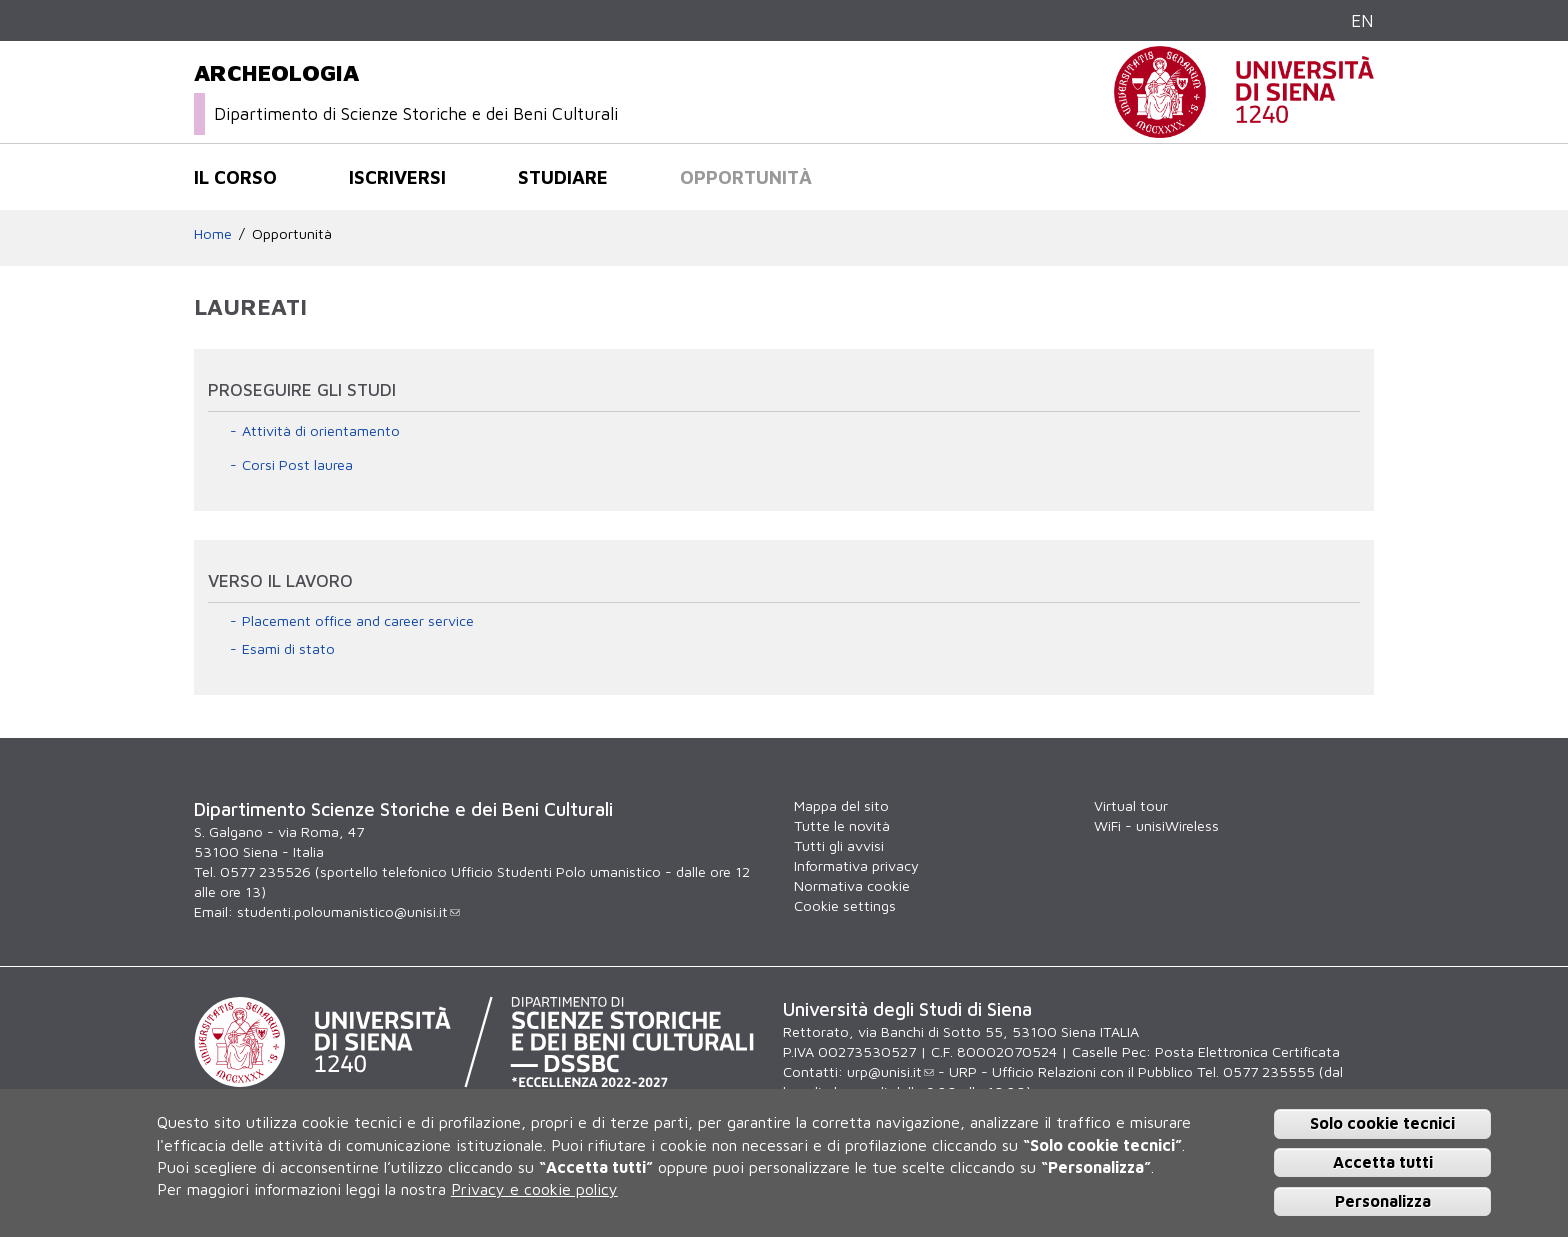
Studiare (563, 177)
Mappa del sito (841, 805)
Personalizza (1383, 1201)
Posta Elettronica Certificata (1247, 1051)
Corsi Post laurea (297, 464)
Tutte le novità (842, 825)
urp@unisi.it (890, 1071)
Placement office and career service (358, 620)
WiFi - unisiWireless (1156, 825)
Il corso (235, 177)
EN (1362, 20)
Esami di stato (288, 648)
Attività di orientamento (321, 430)
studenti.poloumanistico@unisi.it (348, 911)
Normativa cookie (852, 885)
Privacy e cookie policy (534, 1189)
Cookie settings (845, 905)
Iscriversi (397, 177)
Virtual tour (1131, 805)
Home (213, 233)
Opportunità (746, 177)
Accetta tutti (1383, 1162)
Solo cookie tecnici (1382, 1123)
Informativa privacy (856, 865)
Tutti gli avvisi (839, 845)
